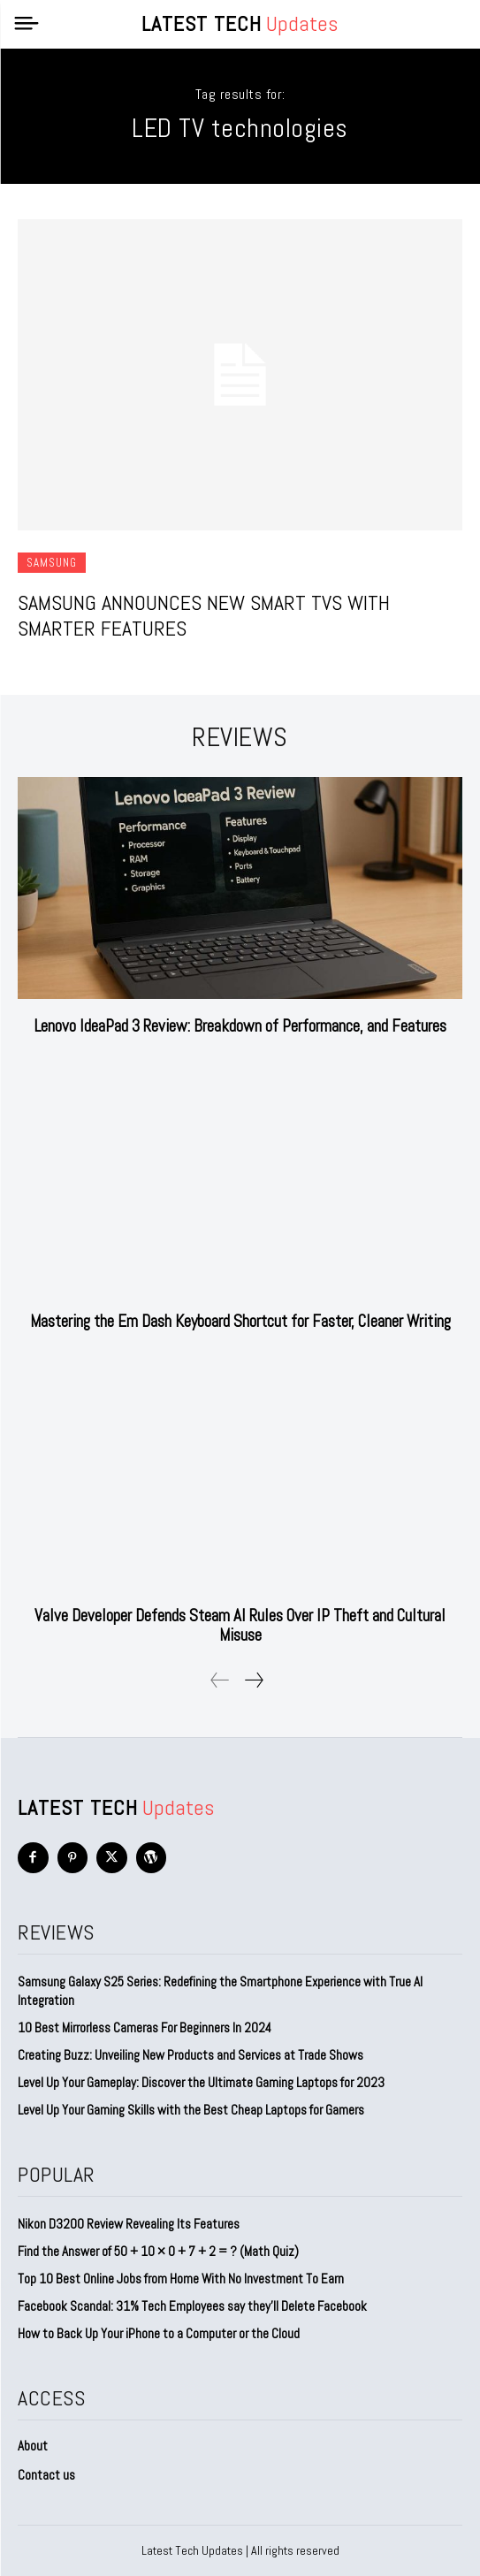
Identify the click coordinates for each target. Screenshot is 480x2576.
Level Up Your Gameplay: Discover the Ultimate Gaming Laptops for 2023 (201, 2082)
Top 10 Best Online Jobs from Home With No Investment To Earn (181, 2278)
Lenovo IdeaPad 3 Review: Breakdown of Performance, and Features (240, 1026)
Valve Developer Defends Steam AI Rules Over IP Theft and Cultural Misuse (240, 1625)
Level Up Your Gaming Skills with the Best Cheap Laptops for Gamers (191, 2109)
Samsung (52, 562)
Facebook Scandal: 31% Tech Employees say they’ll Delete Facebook (192, 2306)
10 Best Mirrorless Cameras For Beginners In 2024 (144, 2027)
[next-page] (253, 1680)
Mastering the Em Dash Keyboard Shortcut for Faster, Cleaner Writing (240, 1321)
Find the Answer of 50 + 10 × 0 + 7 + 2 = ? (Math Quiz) (158, 2251)
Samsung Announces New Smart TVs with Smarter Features (204, 615)
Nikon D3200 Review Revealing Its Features (129, 2223)
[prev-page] (220, 1680)
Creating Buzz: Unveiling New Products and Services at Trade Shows (190, 2054)
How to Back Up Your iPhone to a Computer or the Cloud (159, 2333)
